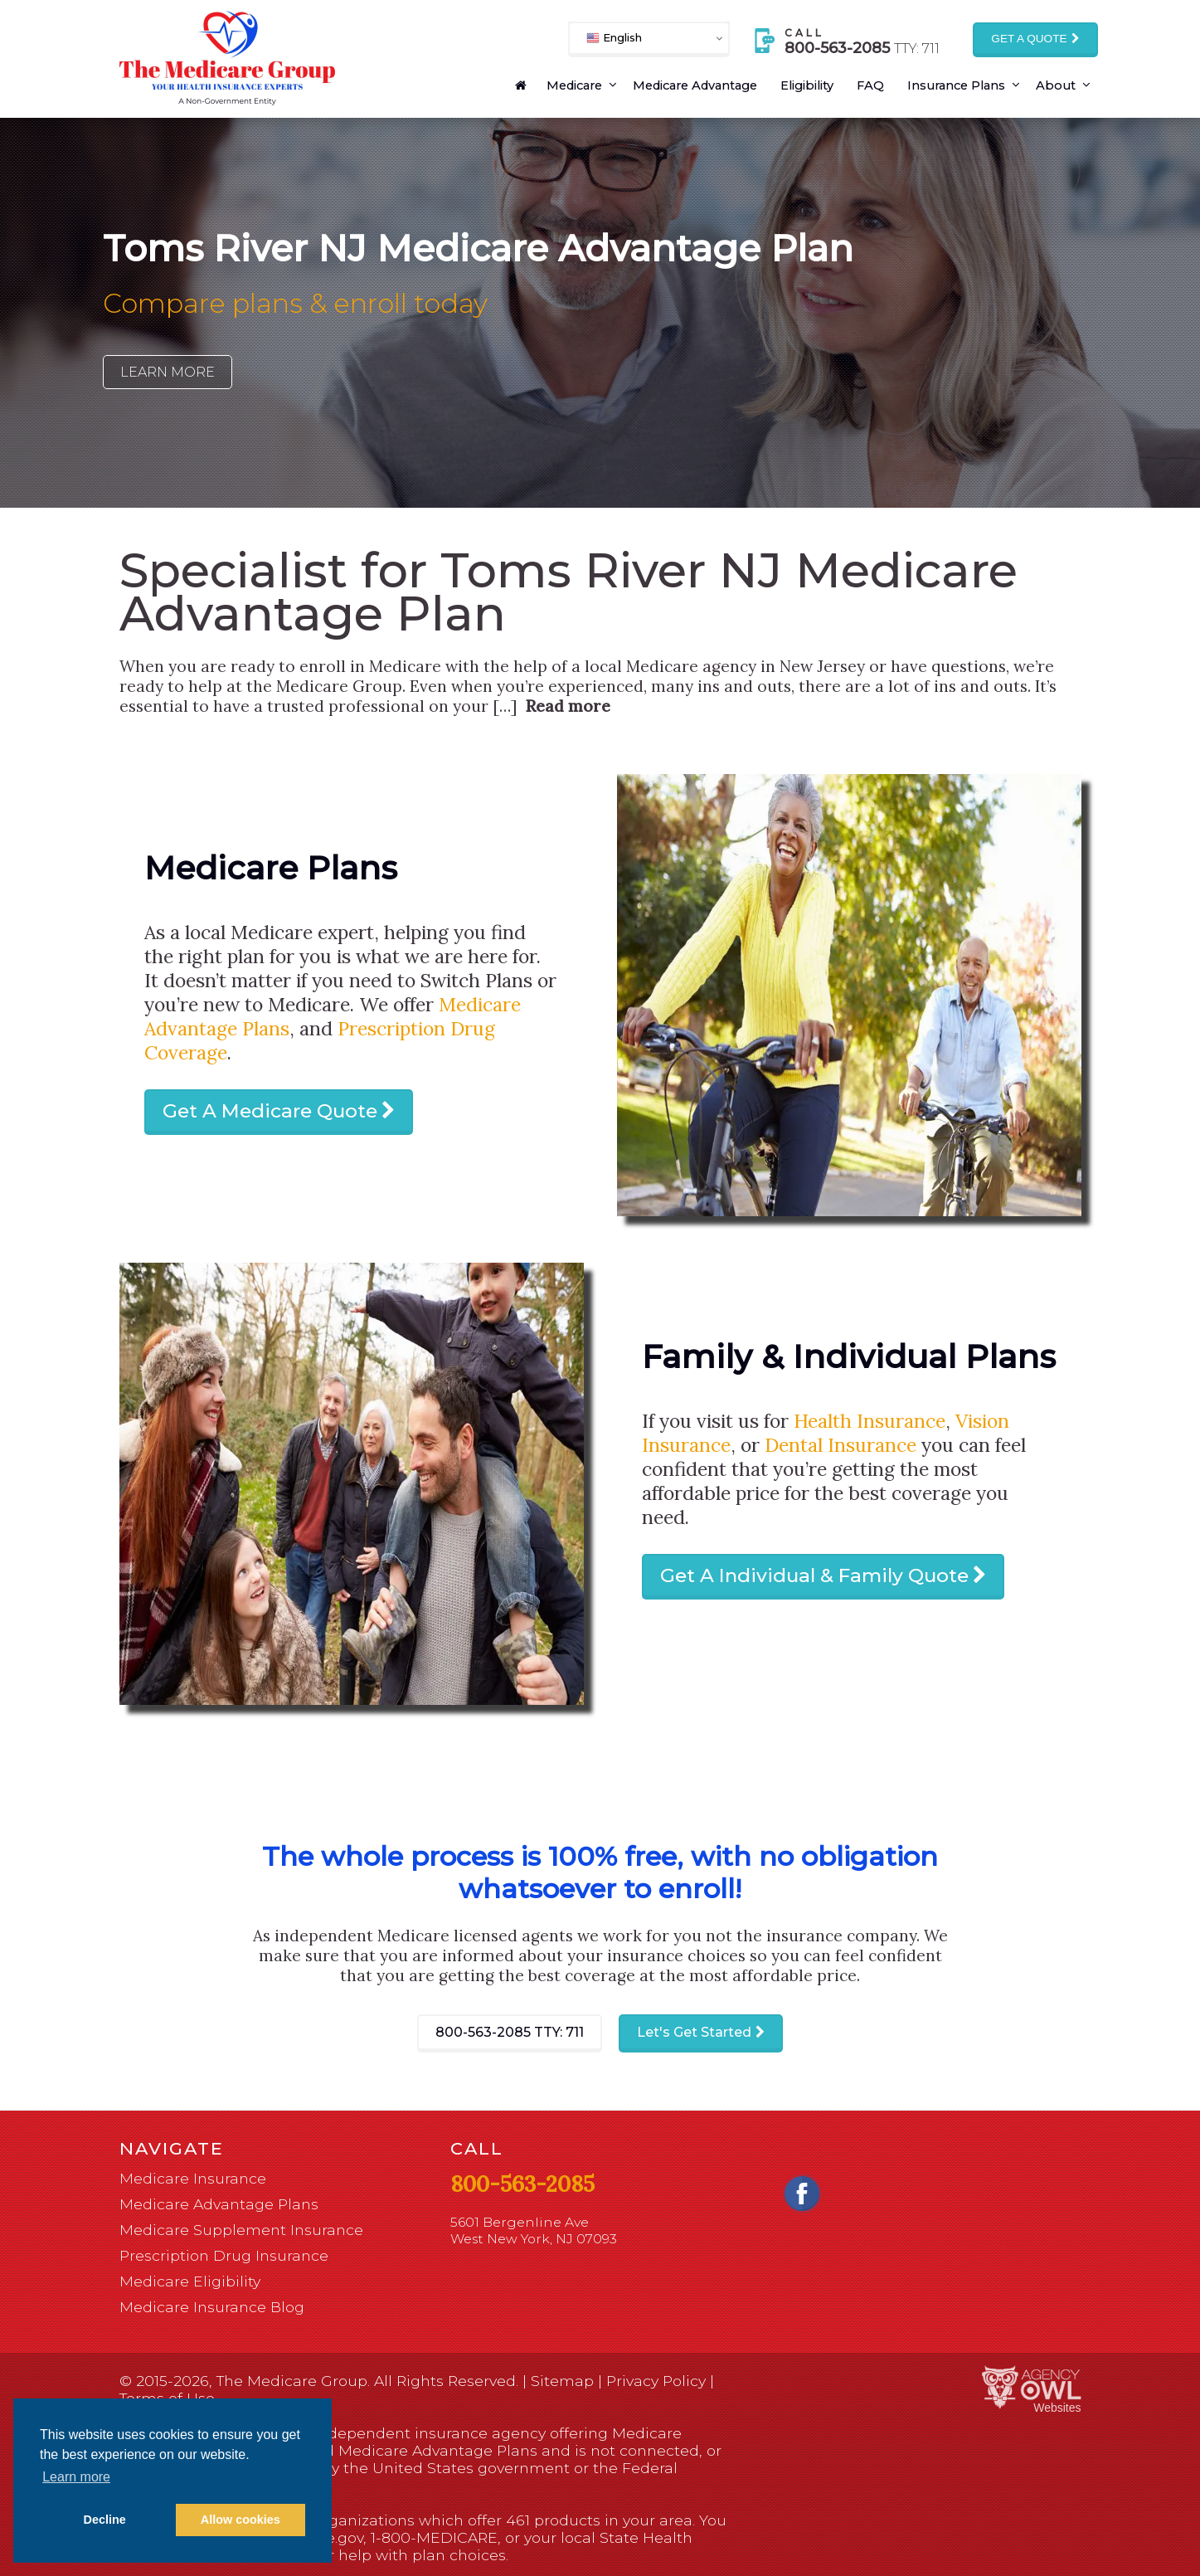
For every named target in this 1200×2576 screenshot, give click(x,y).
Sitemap (562, 2380)
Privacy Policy (656, 2380)
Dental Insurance (840, 1445)
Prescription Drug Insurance (223, 2255)
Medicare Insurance (192, 2178)
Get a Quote (1028, 38)
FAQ (870, 85)
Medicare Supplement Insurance (241, 2229)
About (1056, 85)
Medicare (574, 85)
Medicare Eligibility (189, 2281)
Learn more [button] (76, 2477)
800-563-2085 (509, 2032)
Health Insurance (869, 1421)
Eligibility (806, 85)
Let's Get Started (694, 2032)
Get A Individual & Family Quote (814, 1575)
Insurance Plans (956, 85)
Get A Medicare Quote (270, 1110)
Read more (567, 706)
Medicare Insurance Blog (211, 2306)
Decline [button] (105, 2519)
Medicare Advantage (695, 85)
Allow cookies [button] (240, 2519)
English (614, 38)
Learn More (167, 372)
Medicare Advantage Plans (218, 2204)
